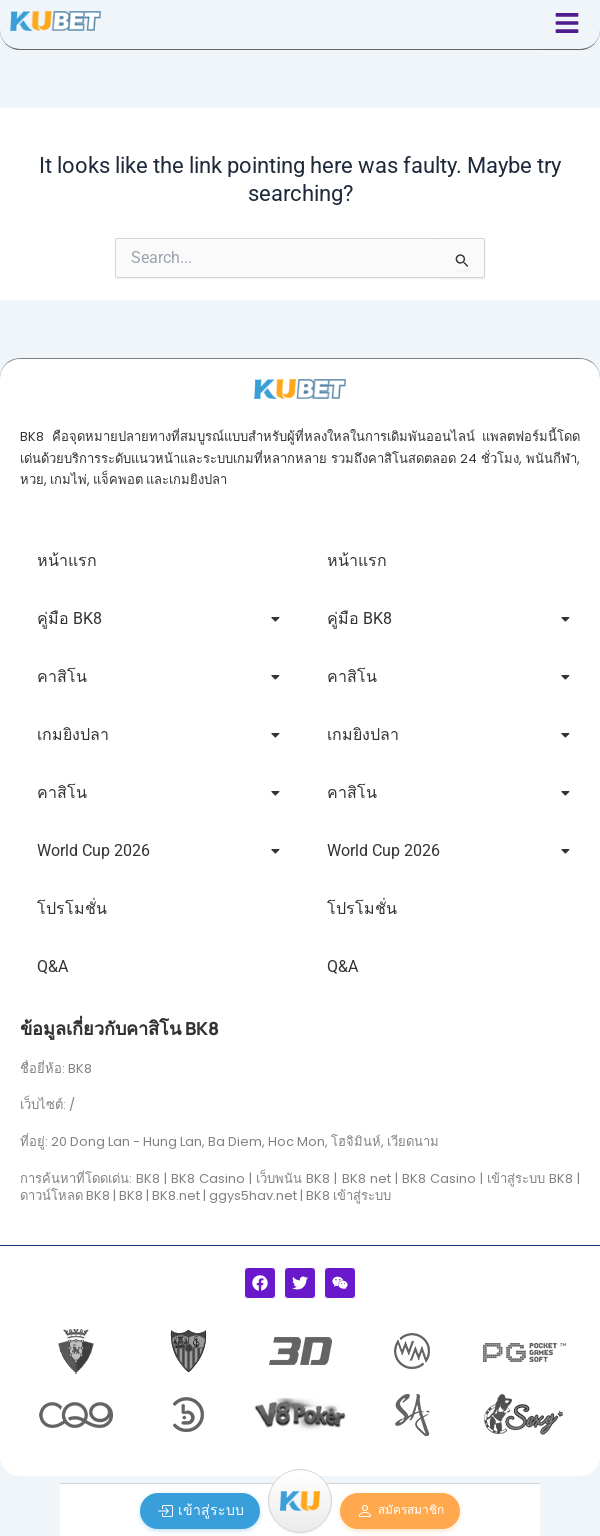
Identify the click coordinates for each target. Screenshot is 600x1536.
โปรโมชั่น (72, 908)
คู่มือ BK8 (158, 618)
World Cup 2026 (158, 850)
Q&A (52, 966)
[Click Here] (567, 24)
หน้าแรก (67, 560)
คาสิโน (158, 676)
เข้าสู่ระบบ (200, 1510)
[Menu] (300, 1501)
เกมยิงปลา (158, 734)
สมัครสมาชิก (400, 1511)
